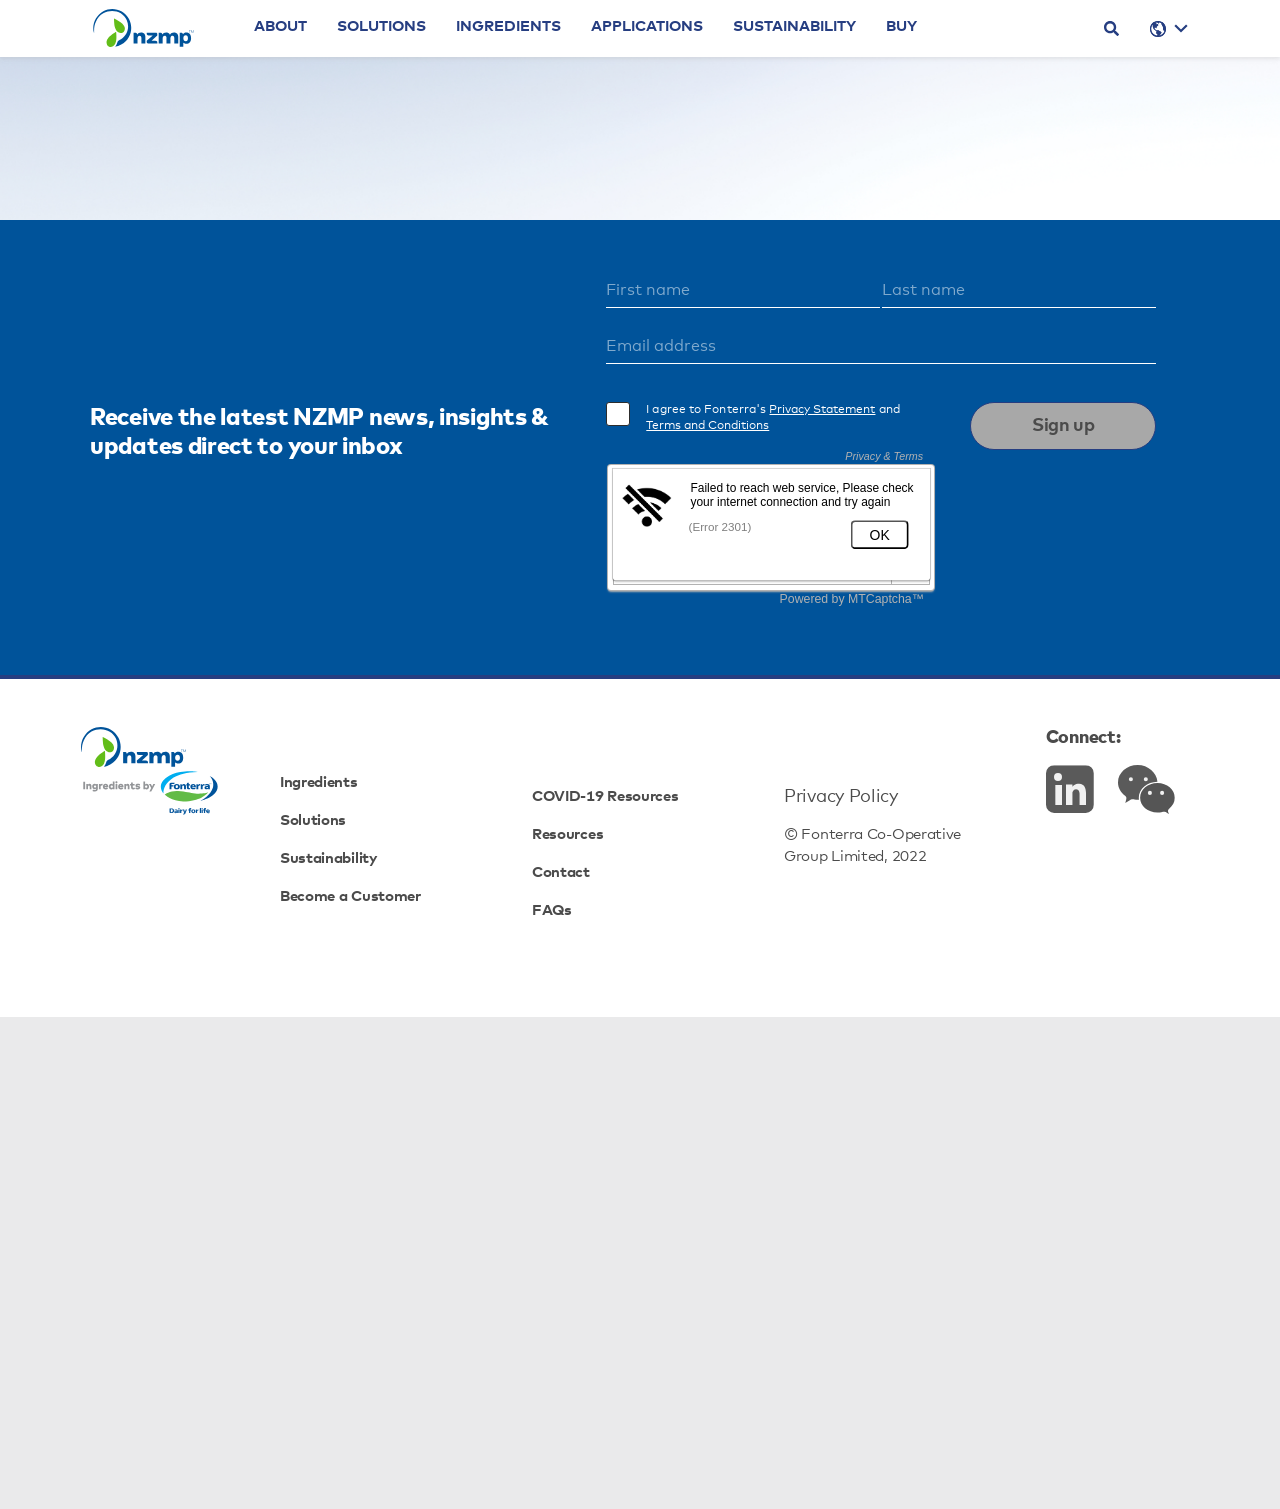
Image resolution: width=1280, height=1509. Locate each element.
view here (820, 467)
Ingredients (567, 55)
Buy (960, 55)
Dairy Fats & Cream (701, 520)
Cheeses (851, 520)
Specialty (694, 544)
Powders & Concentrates (490, 520)
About (339, 55)
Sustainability (853, 55)
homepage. (797, 413)
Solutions (440, 55)
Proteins (582, 544)
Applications (706, 55)
